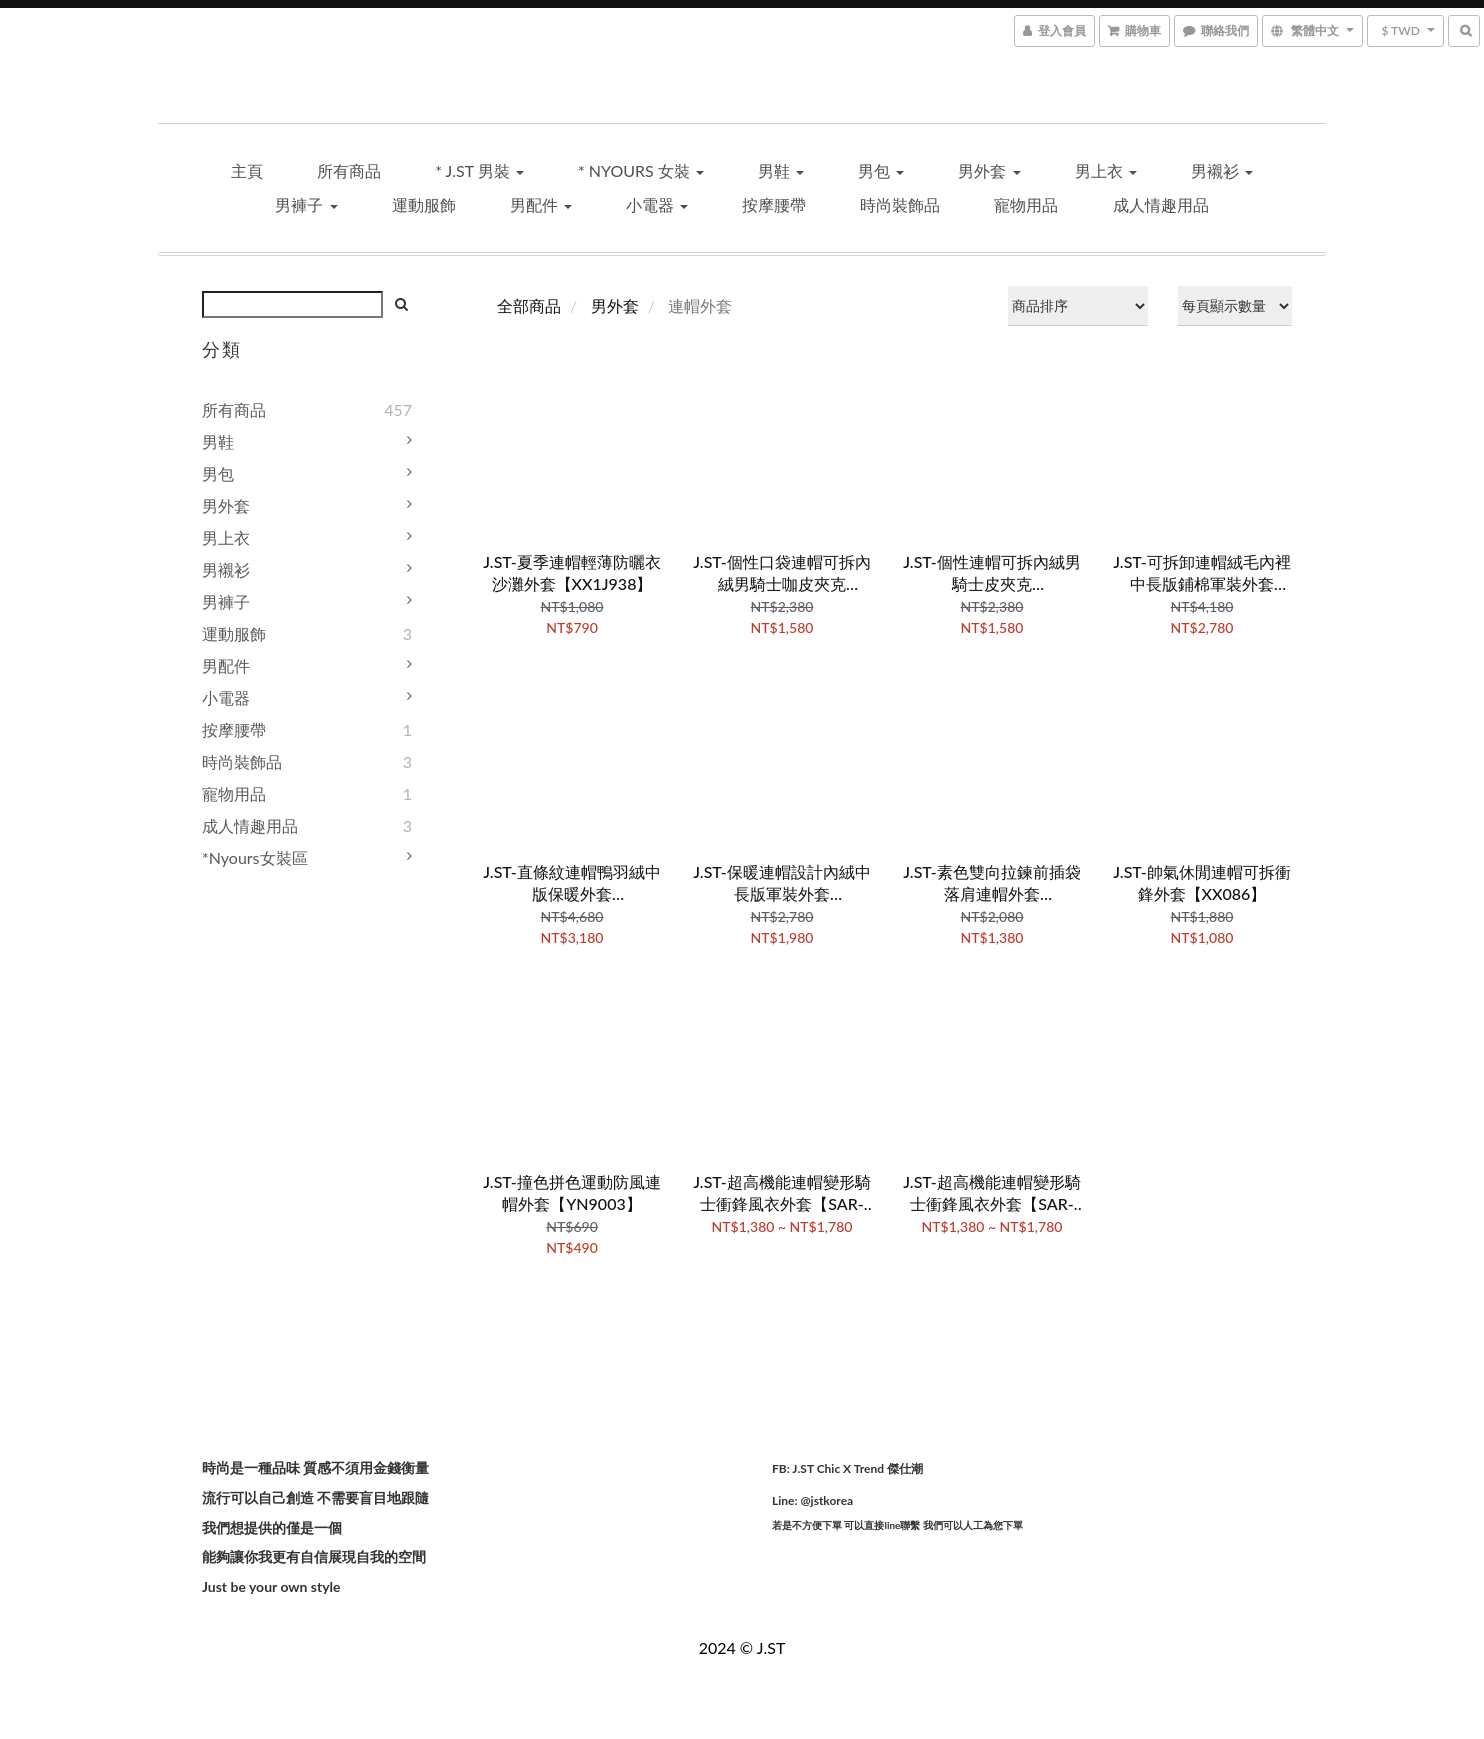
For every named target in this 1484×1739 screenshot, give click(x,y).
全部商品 (529, 305)
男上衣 (1106, 170)
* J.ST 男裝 (479, 170)
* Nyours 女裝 (641, 170)
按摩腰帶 (774, 204)
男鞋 (781, 170)
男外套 (989, 170)
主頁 (247, 170)
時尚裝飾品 (900, 204)
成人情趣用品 (1161, 204)
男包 (881, 170)
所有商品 (349, 170)
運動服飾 (424, 204)
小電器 (657, 204)
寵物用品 (1026, 204)
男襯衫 (1222, 170)
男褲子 (306, 204)
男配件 (541, 204)
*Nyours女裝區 (255, 857)
